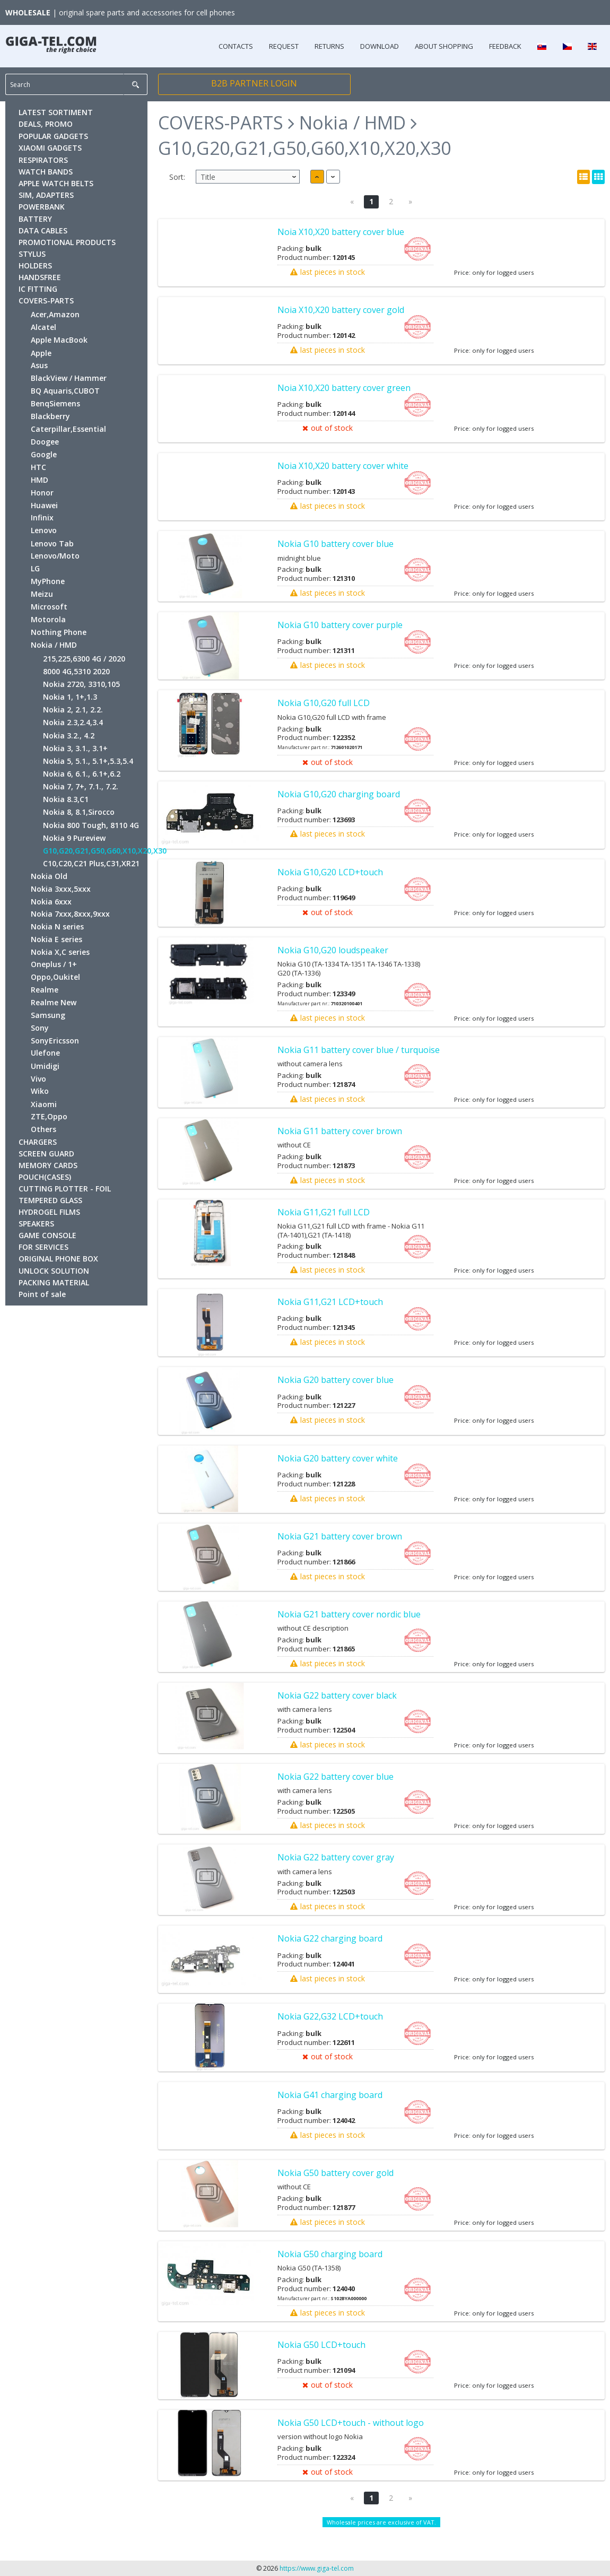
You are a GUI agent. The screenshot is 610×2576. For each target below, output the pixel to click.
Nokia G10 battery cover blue (335, 544)
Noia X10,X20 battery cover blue (340, 232)
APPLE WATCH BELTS (56, 183)
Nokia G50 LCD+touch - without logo (350, 2423)
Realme (44, 990)
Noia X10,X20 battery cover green (344, 388)
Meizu (42, 594)
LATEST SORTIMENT (56, 112)
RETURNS (329, 46)
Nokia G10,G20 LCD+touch (330, 872)
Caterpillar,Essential (68, 429)
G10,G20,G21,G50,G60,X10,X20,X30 (105, 851)
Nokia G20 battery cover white (337, 1458)
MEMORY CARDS (48, 1165)
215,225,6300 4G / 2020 (84, 659)
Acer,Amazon (55, 314)
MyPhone (48, 581)
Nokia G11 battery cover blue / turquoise (358, 1050)
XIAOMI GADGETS (50, 148)
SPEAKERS (36, 1224)
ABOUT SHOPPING (444, 46)
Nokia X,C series (60, 952)
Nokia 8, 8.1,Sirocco (79, 812)
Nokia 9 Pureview (74, 838)
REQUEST (284, 46)
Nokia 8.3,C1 (66, 799)
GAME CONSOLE (47, 1235)
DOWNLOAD (379, 46)
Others (43, 1129)
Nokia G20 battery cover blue (335, 1380)
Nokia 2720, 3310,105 (81, 684)
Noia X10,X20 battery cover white (342, 466)
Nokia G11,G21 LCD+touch (330, 1302)
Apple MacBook (59, 340)
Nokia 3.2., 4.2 (68, 735)
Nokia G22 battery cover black (337, 1695)
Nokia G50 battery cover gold (335, 2173)
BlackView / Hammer (69, 378)
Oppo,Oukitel (55, 977)
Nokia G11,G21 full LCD (323, 1212)
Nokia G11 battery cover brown (339, 1131)
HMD (39, 480)
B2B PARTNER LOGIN (254, 83)
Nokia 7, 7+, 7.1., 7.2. (80, 786)
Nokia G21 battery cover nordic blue (349, 1614)
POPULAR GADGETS (53, 136)
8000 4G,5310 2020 (76, 671)
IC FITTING (38, 289)
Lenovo (44, 530)
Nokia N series (57, 926)
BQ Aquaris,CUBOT (65, 391)
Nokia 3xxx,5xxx (61, 889)
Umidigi (45, 1066)
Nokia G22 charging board (329, 1938)
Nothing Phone (58, 632)
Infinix (42, 517)
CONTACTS (236, 46)
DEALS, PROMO (46, 124)
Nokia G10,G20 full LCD (323, 703)
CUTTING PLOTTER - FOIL (65, 1188)
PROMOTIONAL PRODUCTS (67, 242)
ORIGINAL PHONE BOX (58, 1259)
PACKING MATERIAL (54, 1282)
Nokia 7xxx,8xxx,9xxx (70, 914)
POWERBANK (42, 207)
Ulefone (45, 1053)
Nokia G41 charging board (329, 2095)
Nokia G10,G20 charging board (338, 794)
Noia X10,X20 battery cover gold (340, 310)
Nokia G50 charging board (329, 2254)
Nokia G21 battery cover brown (339, 1536)
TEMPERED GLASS (50, 1200)
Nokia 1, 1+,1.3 (70, 697)
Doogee (45, 442)
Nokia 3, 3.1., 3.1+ (75, 748)
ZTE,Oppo (49, 1116)
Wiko (40, 1091)
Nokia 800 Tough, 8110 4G (91, 825)
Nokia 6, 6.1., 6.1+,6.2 (81, 774)
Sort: (177, 177)
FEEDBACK (505, 46)
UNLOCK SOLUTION (54, 1271)
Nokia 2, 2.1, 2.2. (73, 709)
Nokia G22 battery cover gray (335, 1857)
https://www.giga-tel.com (317, 2568)
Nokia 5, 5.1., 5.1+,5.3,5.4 (88, 761)
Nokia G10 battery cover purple (340, 625)
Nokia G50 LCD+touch (321, 2345)
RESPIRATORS (43, 160)
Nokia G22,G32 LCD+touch (330, 2016)
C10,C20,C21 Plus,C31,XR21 (91, 863)
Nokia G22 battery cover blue (335, 1776)
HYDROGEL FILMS (49, 1212)
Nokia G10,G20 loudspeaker (332, 950)
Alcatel (43, 327)
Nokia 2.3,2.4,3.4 (73, 722)
